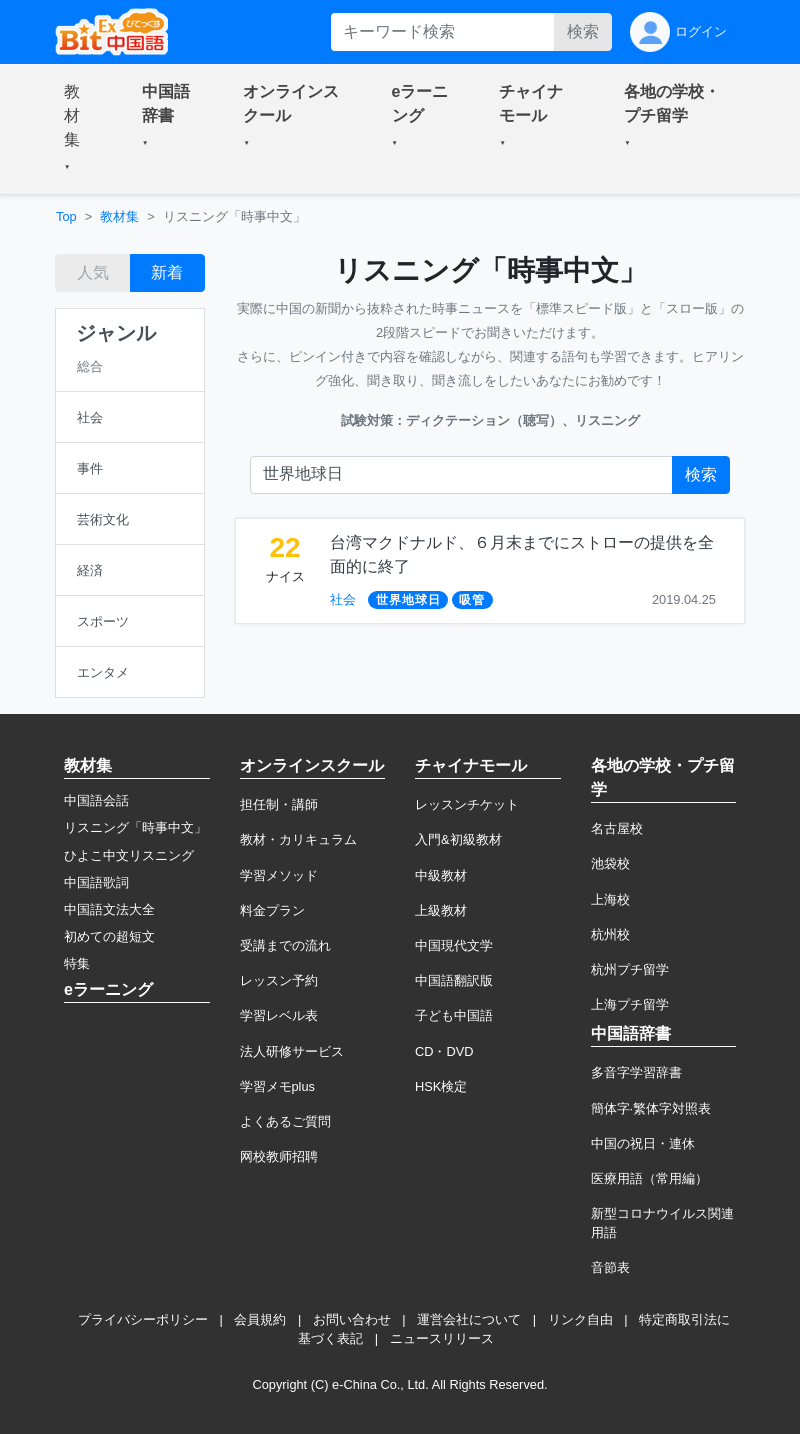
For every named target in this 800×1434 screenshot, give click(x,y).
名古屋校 (617, 828)
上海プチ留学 (630, 1004)
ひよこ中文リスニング (129, 855)
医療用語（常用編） (649, 1178)
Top (66, 216)
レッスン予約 (279, 980)
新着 (167, 272)
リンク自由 (580, 1319)
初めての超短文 (109, 936)
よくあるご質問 (285, 1121)
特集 (77, 963)
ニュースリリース (442, 1338)
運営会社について (469, 1319)
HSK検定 (441, 1086)
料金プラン (272, 910)
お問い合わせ (352, 1319)
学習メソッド (279, 875)
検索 (583, 31)
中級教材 (441, 875)
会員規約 (260, 1319)
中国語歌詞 (96, 882)
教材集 (119, 216)
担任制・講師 (279, 804)
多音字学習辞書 (636, 1072)
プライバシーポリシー (143, 1319)
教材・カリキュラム (298, 839)
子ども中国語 (454, 1015)
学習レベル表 (279, 1015)
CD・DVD (444, 1051)
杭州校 (610, 934)
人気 (93, 272)
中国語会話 (96, 800)
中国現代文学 (454, 945)
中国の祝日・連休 (643, 1143)
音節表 (610, 1267)
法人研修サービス (292, 1051)
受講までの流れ (285, 945)
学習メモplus (277, 1086)
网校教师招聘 (279, 1156)
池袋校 (610, 863)
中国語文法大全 (109, 909)
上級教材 (441, 910)
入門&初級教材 (458, 839)
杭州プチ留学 (630, 969)
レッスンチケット (467, 804)
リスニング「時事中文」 (135, 827)
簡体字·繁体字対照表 (651, 1108)
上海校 (610, 899)
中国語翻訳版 (454, 980)
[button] (79, 129)
